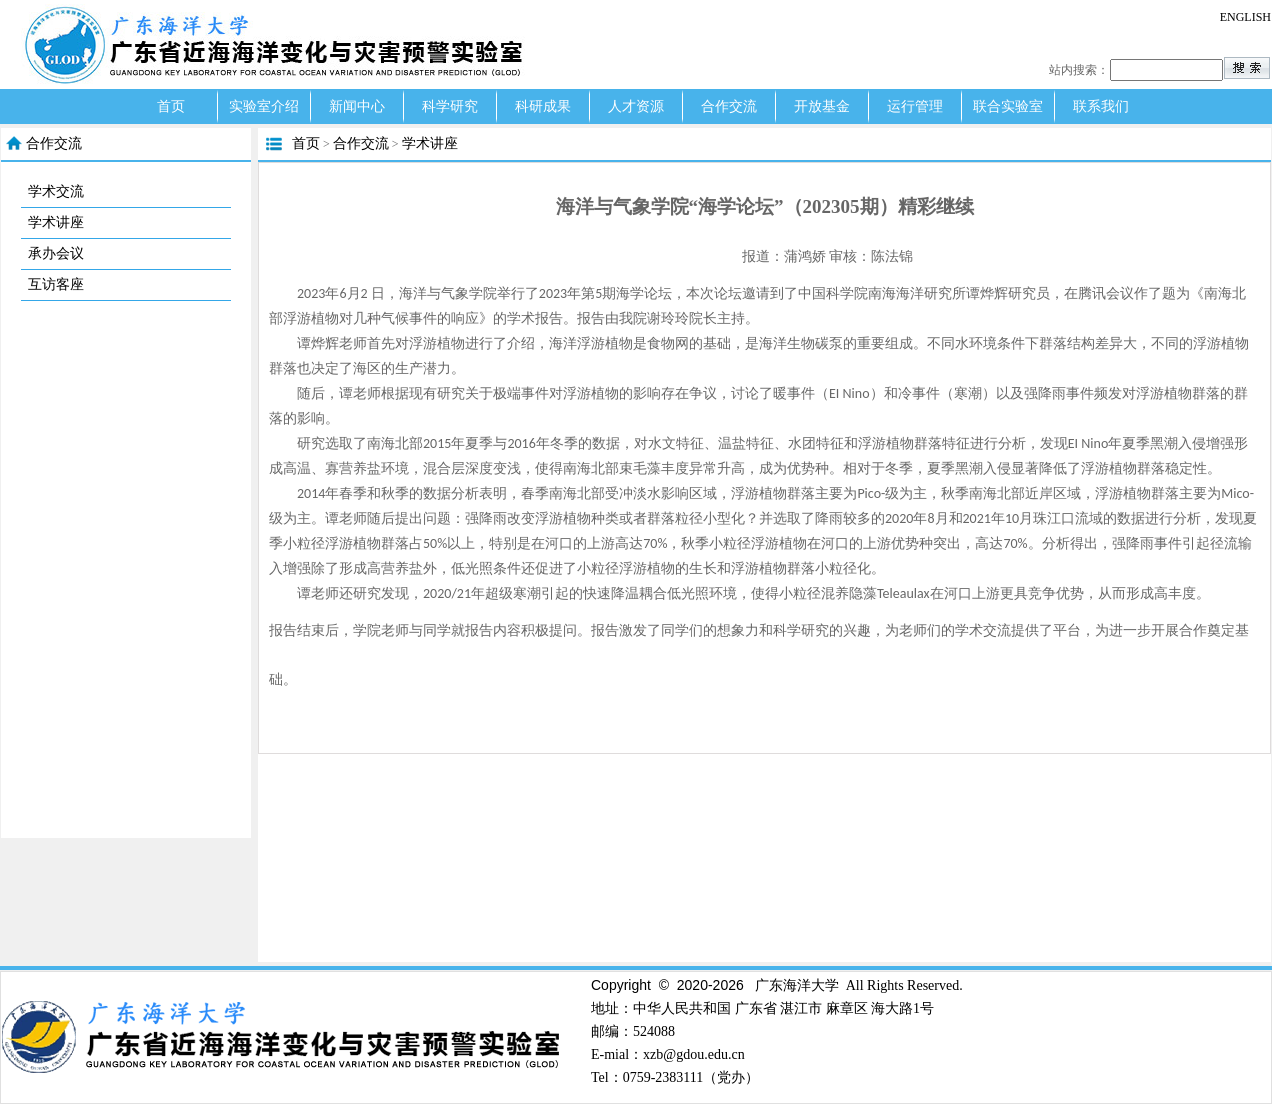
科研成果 (543, 106)
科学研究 (450, 106)
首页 (171, 106)
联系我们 (1101, 106)
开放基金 (822, 106)
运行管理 (915, 106)
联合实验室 (1008, 106)
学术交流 (56, 191)
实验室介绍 (264, 106)
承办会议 (56, 253)
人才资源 (636, 106)
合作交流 (729, 106)
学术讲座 (56, 222)
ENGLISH (1245, 17)
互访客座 (56, 284)
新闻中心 (357, 106)
